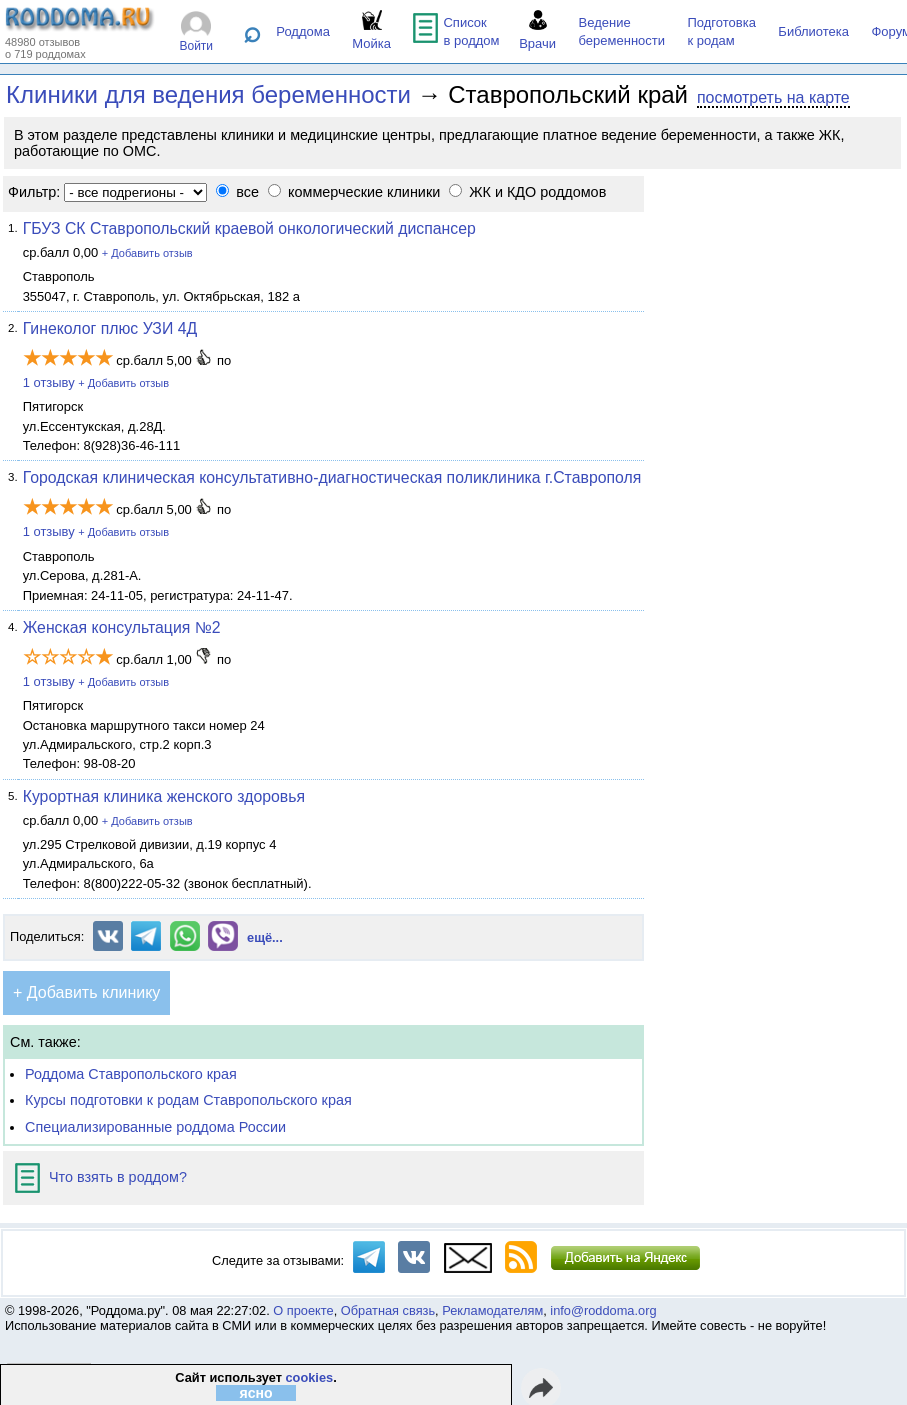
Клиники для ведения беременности (208, 94)
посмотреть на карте (773, 97)
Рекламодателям (492, 1310)
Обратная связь (388, 1310)
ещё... (265, 937)
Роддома (303, 31)
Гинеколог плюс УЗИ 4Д (110, 328)
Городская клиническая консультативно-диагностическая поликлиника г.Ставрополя (332, 477)
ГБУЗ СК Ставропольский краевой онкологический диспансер (249, 228)
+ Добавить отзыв (147, 253)
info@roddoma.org (603, 1310)
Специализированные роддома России (155, 1127)
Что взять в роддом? (101, 1177)
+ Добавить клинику (86, 992)
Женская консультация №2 (122, 627)
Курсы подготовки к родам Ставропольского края (188, 1100)
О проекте (303, 1310)
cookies (309, 1377)
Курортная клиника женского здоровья (164, 796)
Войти (196, 46)
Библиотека (813, 31)
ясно (255, 1393)
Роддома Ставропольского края (131, 1074)
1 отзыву (49, 382)
